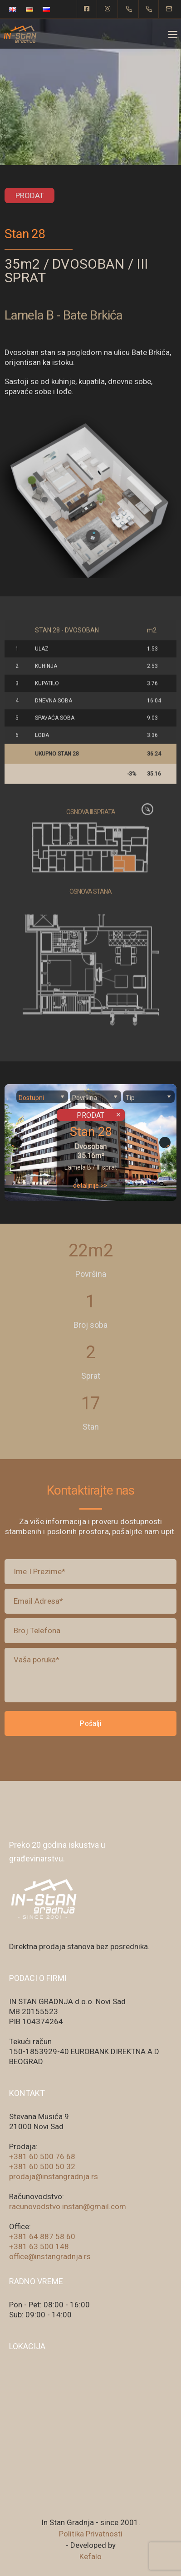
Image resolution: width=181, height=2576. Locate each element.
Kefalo (90, 2556)
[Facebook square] (87, 9)
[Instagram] (108, 9)
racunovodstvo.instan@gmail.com (67, 2206)
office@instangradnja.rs (50, 2256)
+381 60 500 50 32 (42, 2166)
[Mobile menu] (173, 34)
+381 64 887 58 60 (42, 2236)
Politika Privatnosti (90, 2533)
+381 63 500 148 (39, 2246)
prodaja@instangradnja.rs (53, 2176)
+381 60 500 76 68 (42, 2156)
